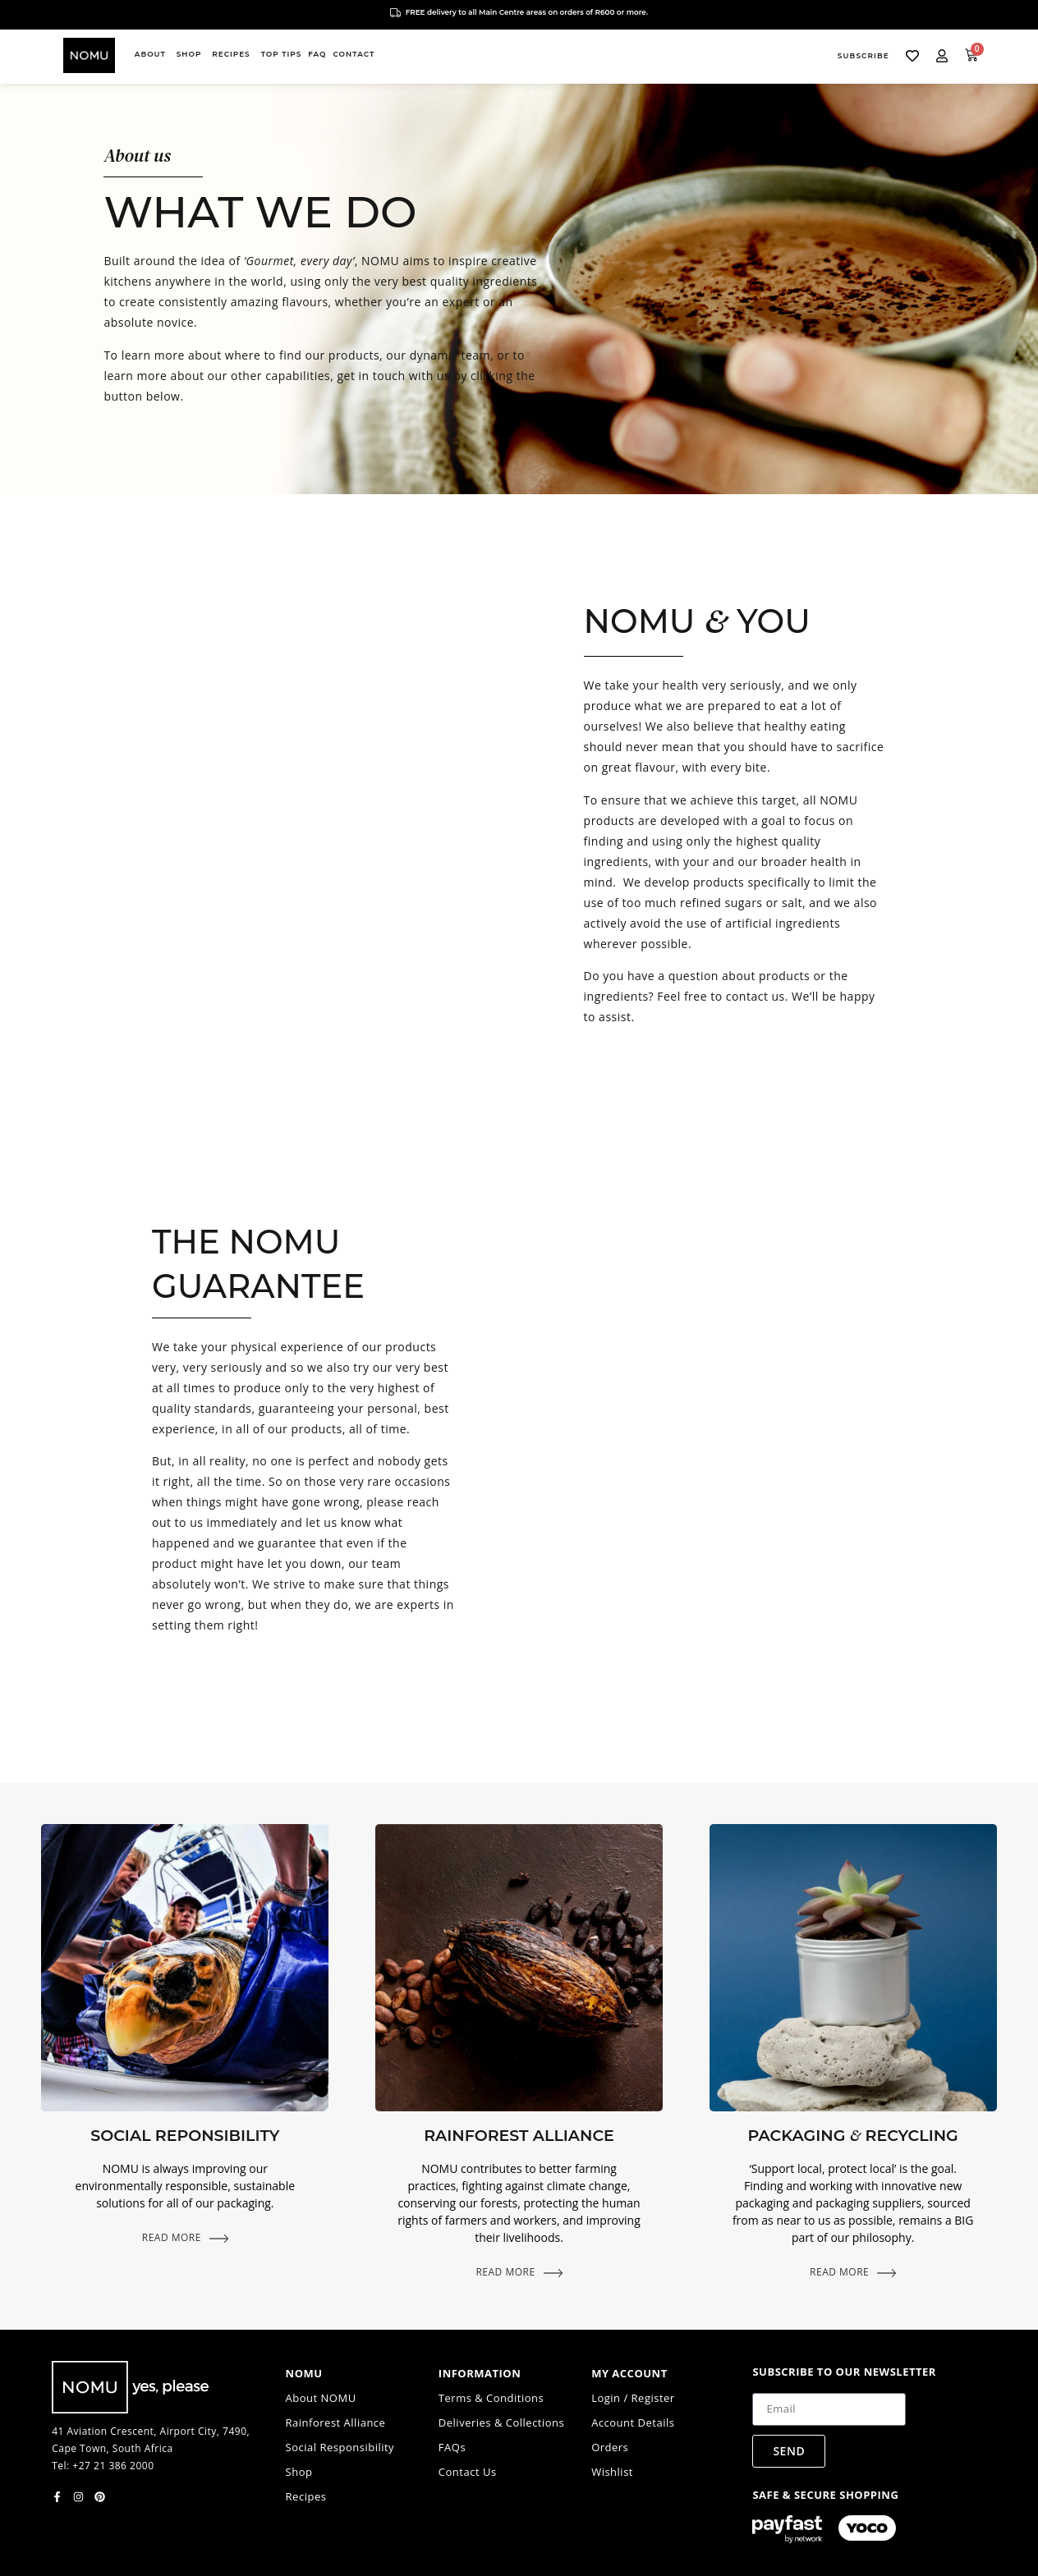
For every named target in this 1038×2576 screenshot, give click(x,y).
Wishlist (612, 2471)
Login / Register (633, 2397)
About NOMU (321, 2397)
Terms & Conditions (491, 2397)
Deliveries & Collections (501, 2422)
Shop (299, 2471)
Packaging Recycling (853, 2135)
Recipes (306, 2496)
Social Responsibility (340, 2447)
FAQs (452, 2447)
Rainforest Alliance (519, 2135)
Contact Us (468, 2471)
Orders (609, 2447)
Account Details (632, 2422)
